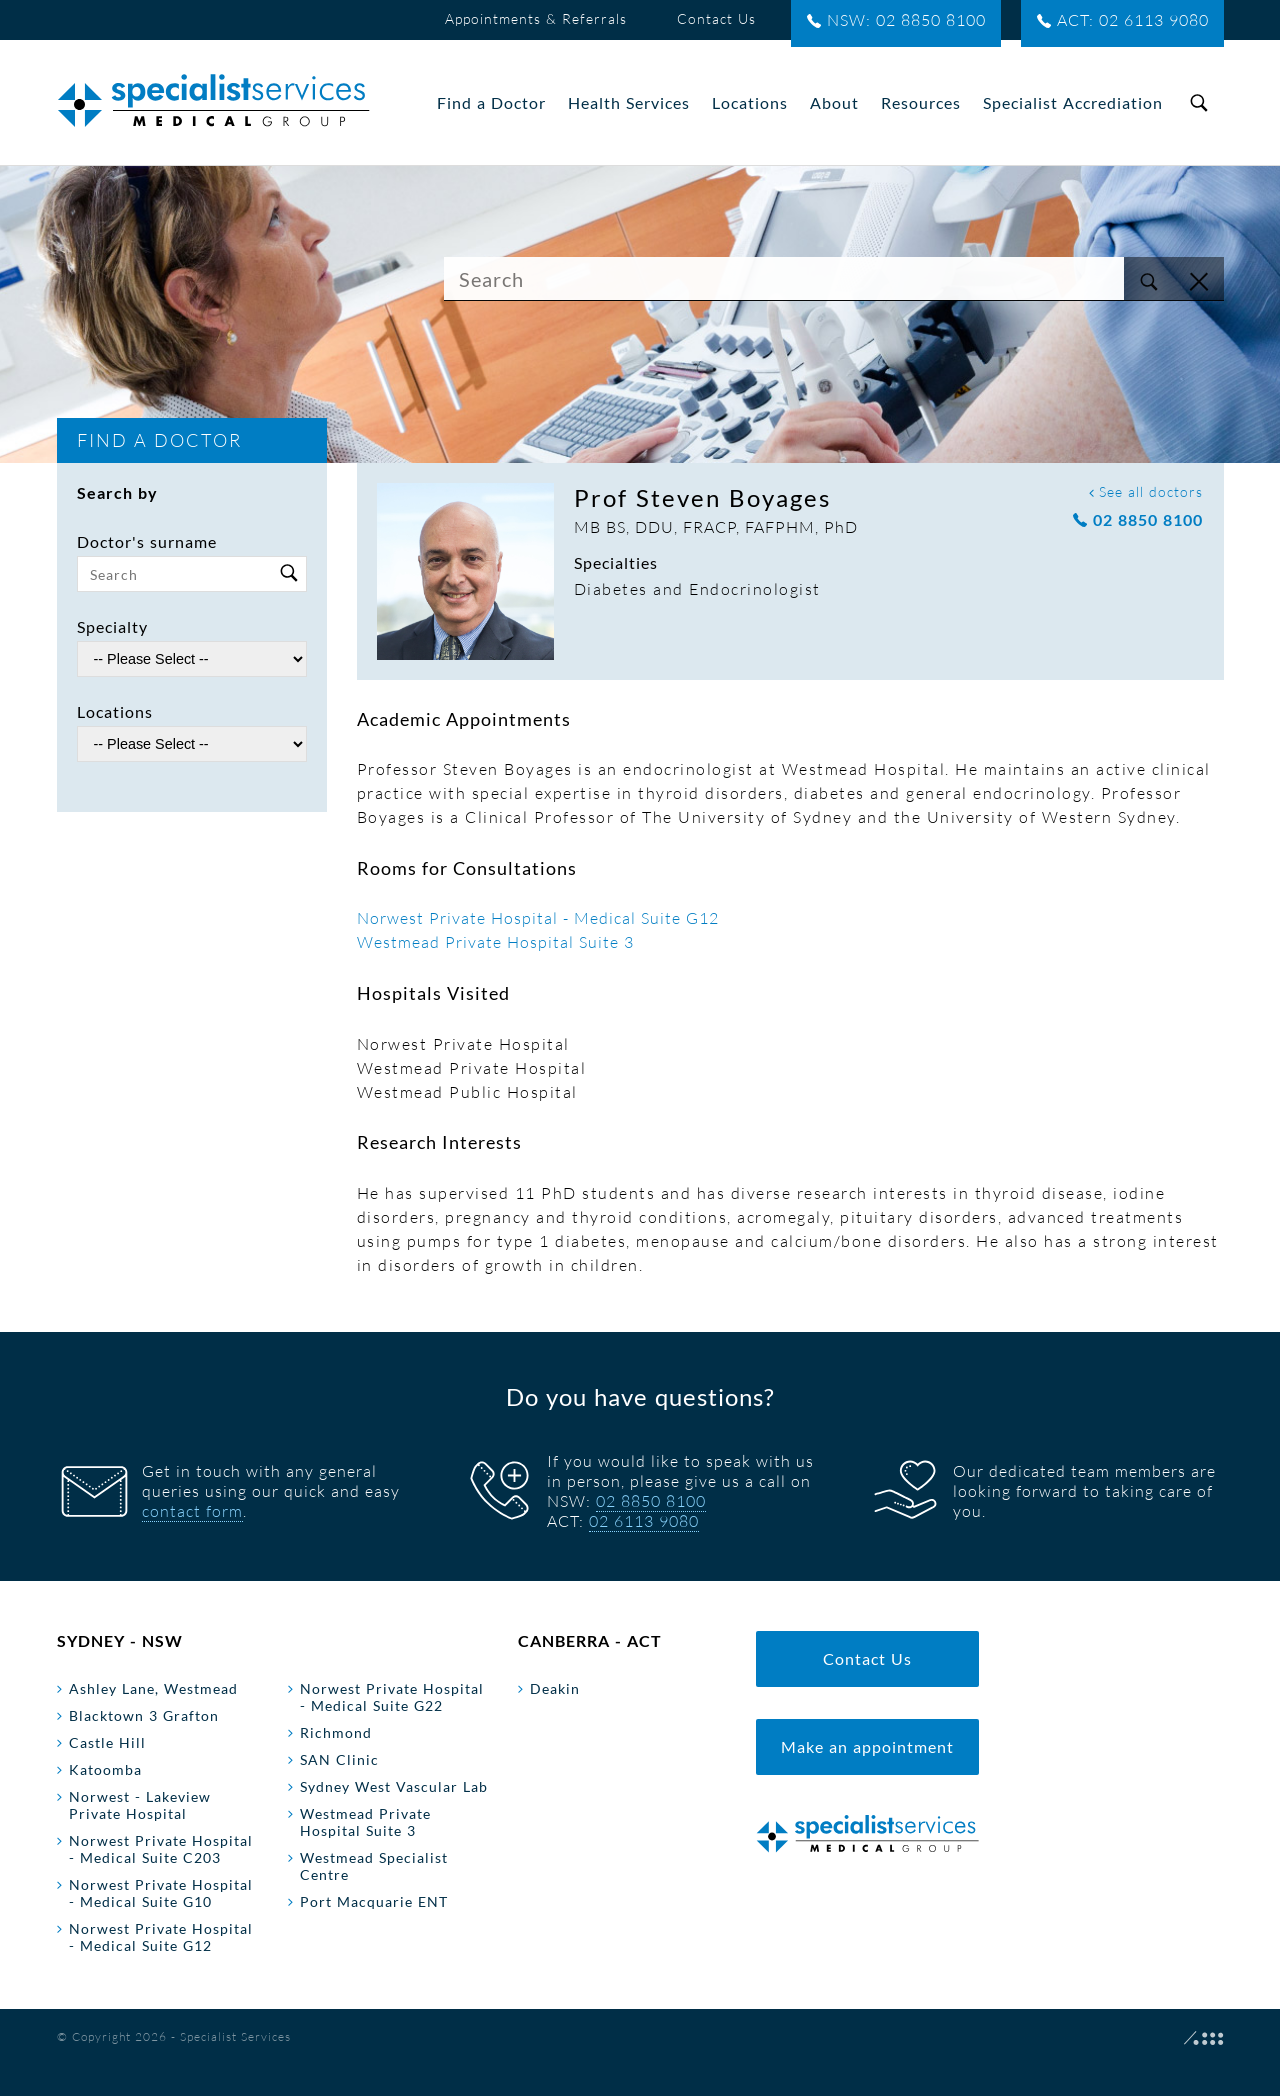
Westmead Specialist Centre (374, 1866)
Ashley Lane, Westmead (153, 1688)
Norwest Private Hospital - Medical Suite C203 (161, 1849)
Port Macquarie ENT (374, 1901)
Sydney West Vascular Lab (394, 1786)
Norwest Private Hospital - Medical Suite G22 (392, 1697)
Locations (115, 711)
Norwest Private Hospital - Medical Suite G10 (161, 1893)
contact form (192, 1511)
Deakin (555, 1688)
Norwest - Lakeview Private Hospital (140, 1805)
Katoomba (105, 1769)
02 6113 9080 (644, 1521)
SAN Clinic (339, 1759)
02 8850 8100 (1137, 520)
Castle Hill (107, 1742)
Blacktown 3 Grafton (144, 1715)
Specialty (112, 626)
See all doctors (1146, 491)
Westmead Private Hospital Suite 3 (495, 942)
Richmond (336, 1732)
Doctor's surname (147, 541)
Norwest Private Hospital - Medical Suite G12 (538, 918)
